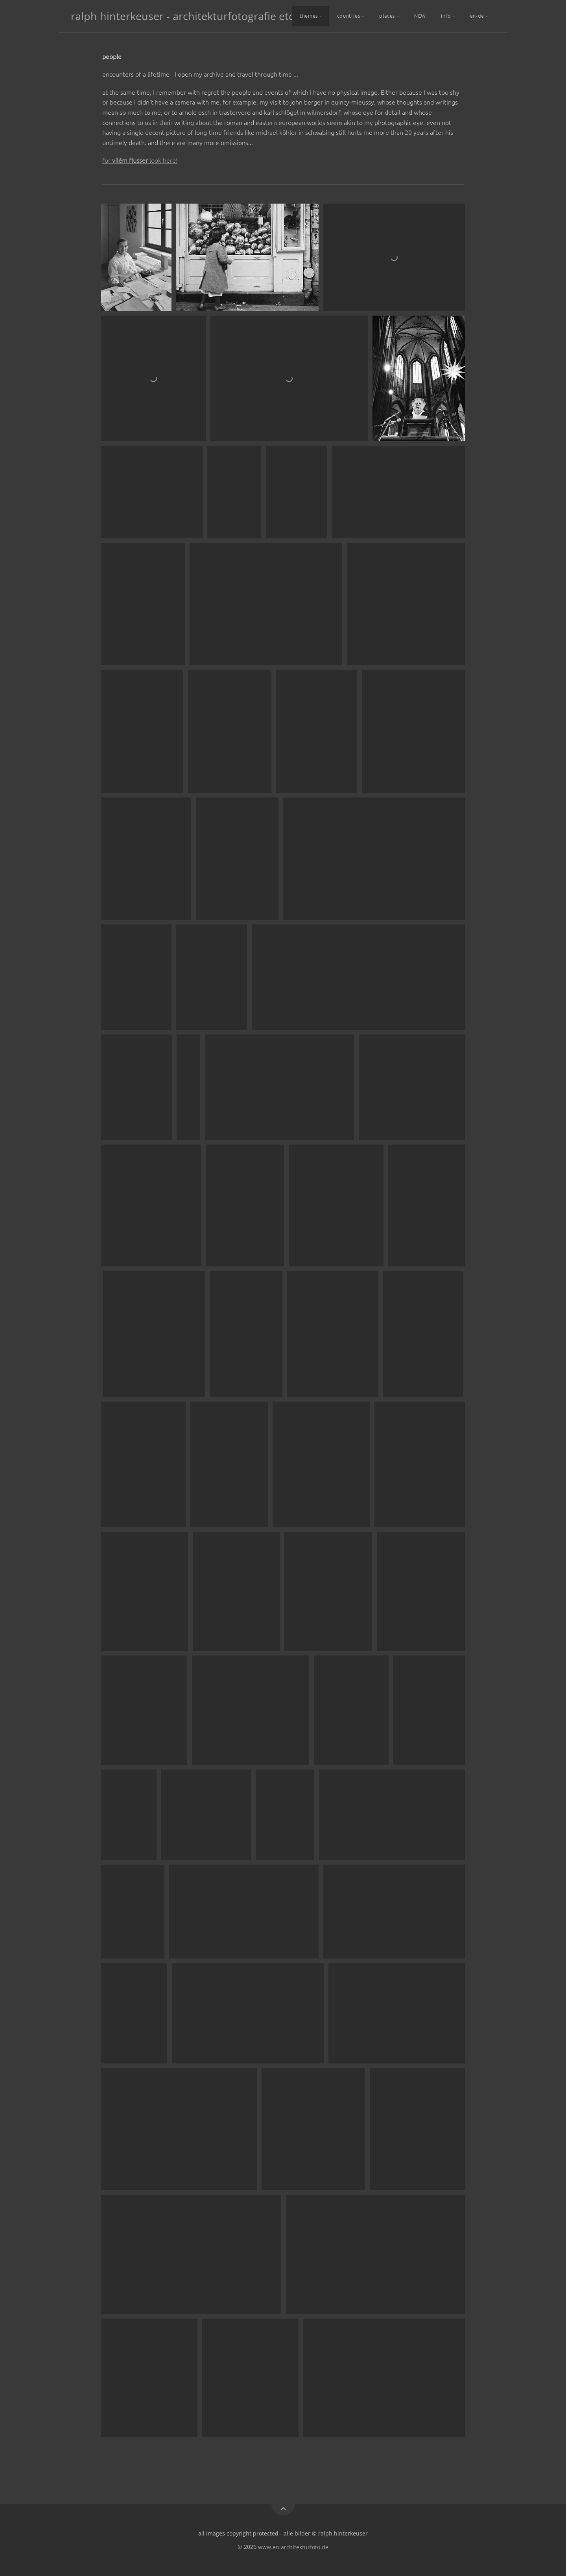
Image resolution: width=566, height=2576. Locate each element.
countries (349, 15)
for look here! (139, 160)
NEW (420, 15)
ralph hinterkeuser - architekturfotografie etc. (184, 16)
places (387, 15)
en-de (477, 15)
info (446, 15)
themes (309, 15)
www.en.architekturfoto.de (293, 2546)
